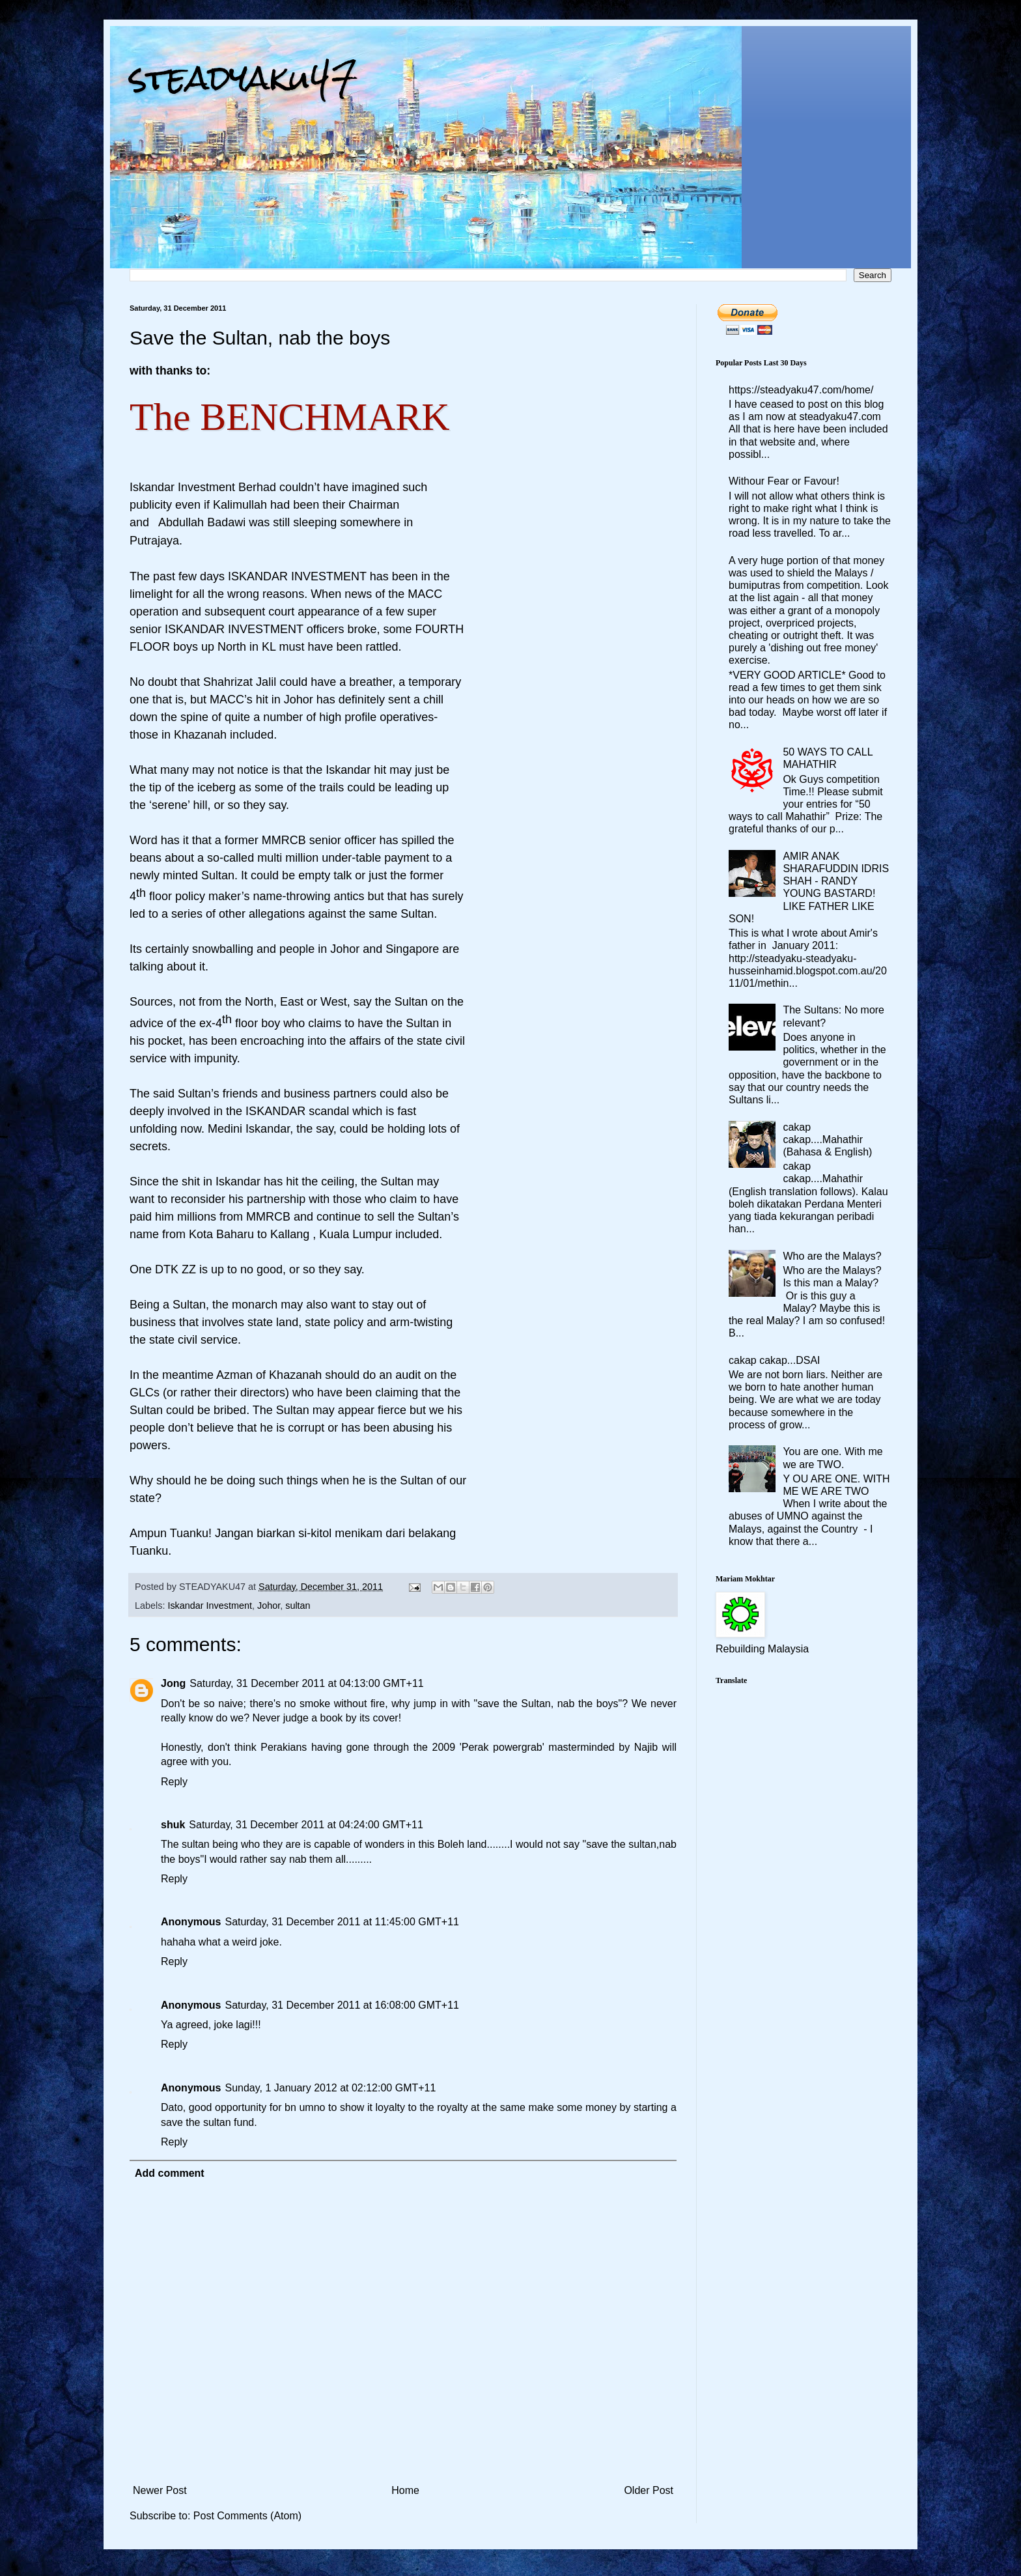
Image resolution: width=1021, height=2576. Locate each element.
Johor (268, 1605)
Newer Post (160, 2490)
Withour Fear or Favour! (784, 481)
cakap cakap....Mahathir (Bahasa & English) (827, 1139)
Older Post (648, 2490)
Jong (173, 1683)
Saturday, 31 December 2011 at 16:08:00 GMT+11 (341, 2005)
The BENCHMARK (290, 416)
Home (405, 2490)
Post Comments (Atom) (247, 2515)
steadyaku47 (243, 78)
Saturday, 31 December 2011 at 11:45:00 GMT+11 (341, 1921)
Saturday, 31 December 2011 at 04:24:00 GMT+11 (306, 1824)
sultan (297, 1605)
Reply (174, 1781)
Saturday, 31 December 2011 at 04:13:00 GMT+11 (306, 1683)
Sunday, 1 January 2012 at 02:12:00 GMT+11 (330, 2087)
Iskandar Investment (209, 1605)
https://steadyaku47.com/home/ (801, 389)
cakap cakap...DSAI (774, 1360)
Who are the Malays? (832, 1256)
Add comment (169, 2173)
